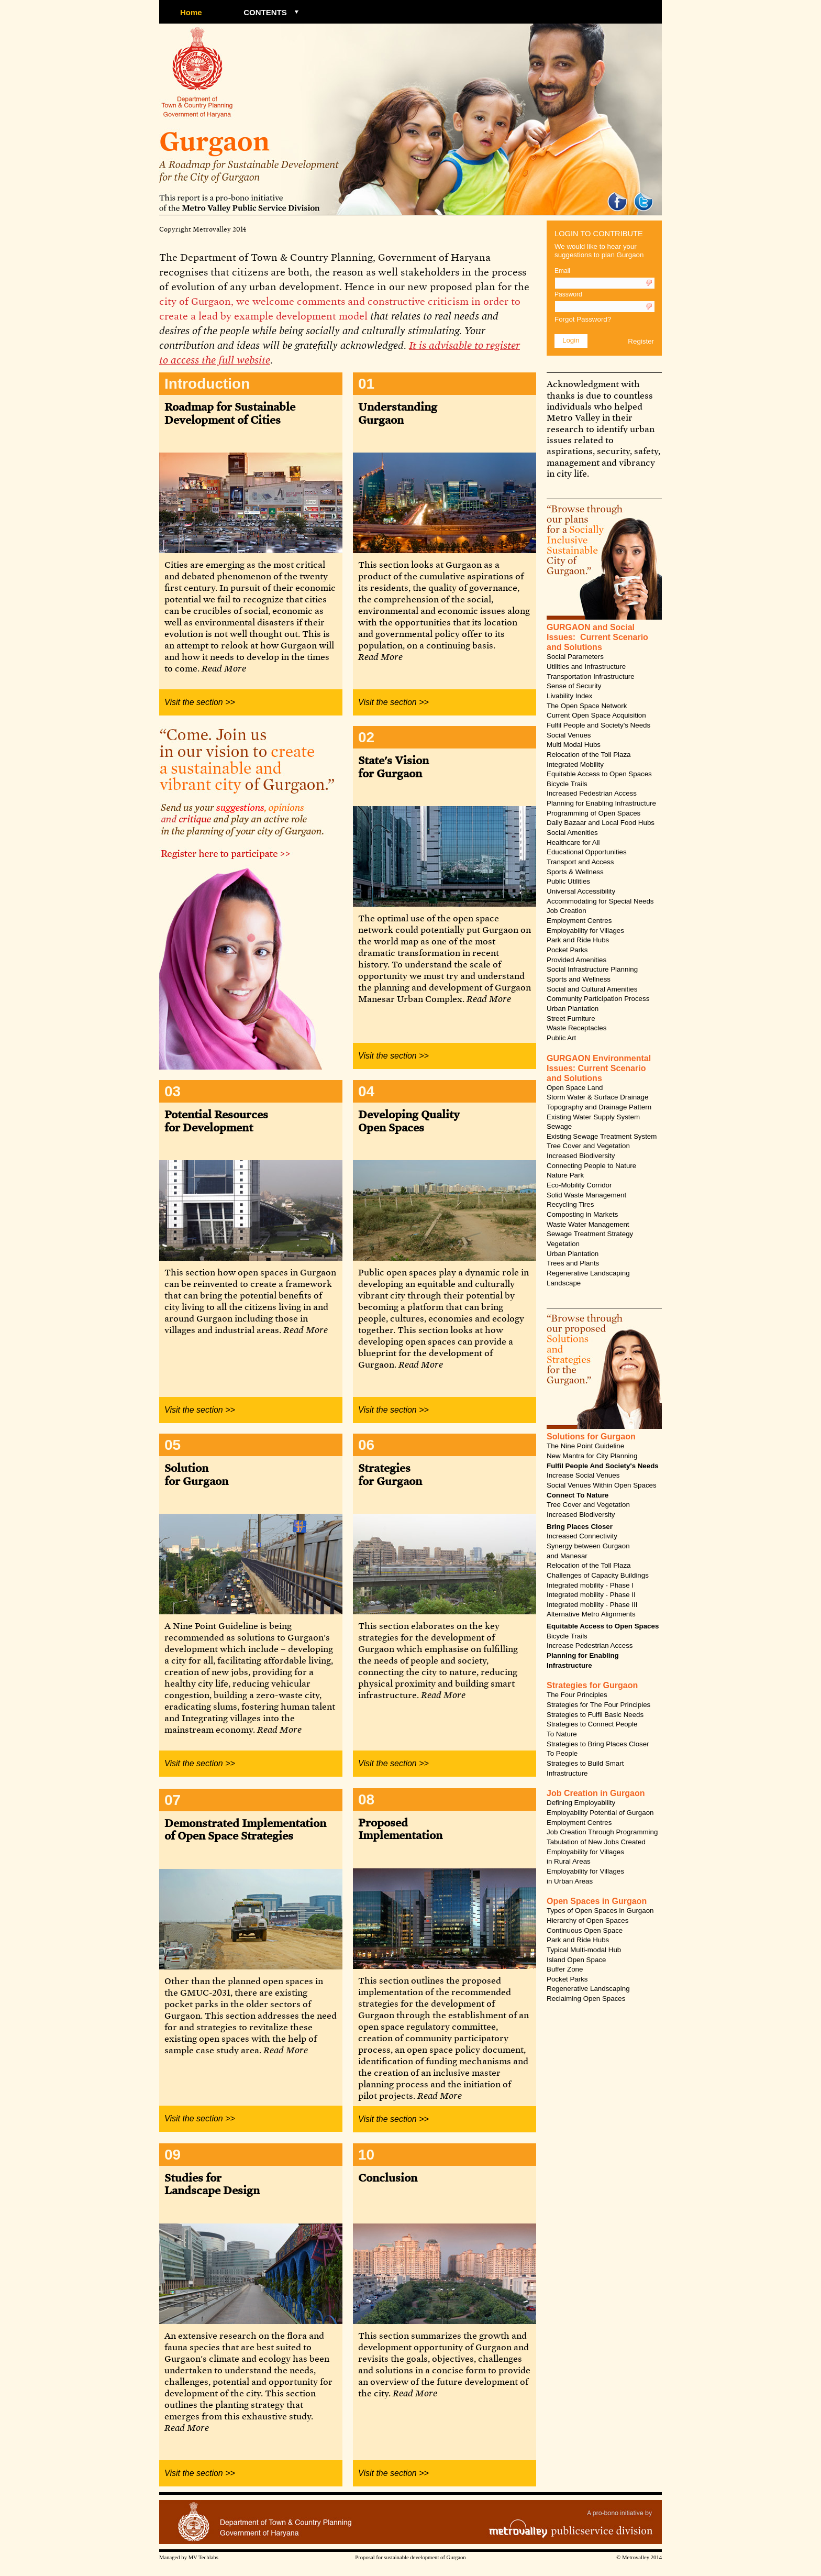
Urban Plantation (572, 1008)
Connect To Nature (577, 1495)
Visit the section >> (199, 702)
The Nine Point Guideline (585, 1446)
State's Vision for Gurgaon (393, 766)
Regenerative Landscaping (588, 1273)
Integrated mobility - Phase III (592, 1605)
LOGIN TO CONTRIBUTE (598, 233)
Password (568, 294)
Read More (224, 668)
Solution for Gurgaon (196, 1473)
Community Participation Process (598, 999)
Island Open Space (576, 1960)
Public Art (561, 1038)
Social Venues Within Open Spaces (602, 1485)
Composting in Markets (582, 1214)
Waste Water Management (588, 1224)
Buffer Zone (565, 1969)
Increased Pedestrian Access (592, 793)
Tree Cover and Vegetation (588, 1146)
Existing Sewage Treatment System (602, 1136)
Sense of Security (574, 686)
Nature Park (565, 1175)
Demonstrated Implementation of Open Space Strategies (245, 1828)
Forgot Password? (582, 319)
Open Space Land (575, 1088)
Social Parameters (575, 656)
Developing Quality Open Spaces (409, 1120)
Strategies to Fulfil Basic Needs (595, 1715)
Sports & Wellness (575, 872)
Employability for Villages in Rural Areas (585, 1857)
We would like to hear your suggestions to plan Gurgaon (599, 251)
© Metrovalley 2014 (639, 2557)
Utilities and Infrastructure (586, 666)
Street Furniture (571, 1018)
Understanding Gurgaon (397, 412)
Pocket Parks (567, 950)
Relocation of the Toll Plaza (589, 754)
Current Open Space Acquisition (596, 715)
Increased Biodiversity (581, 1156)
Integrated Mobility (575, 764)
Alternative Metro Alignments (591, 1614)
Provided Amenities (576, 960)
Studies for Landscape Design (212, 2183)
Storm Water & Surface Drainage (597, 1097)
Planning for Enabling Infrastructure (601, 803)
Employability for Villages (585, 930)
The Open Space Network (587, 706)
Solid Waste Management (586, 1195)
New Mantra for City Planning (592, 1456)
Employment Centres (579, 920)
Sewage (559, 1126)
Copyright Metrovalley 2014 (202, 229)
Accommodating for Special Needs (600, 901)
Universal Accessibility (581, 891)
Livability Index (569, 696)
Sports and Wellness (579, 979)
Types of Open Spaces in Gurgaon (600, 1910)
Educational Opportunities (587, 852)
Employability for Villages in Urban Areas (585, 1876)
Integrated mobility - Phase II (591, 1595)
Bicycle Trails (567, 784)
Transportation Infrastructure (591, 676)
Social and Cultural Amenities (592, 989)
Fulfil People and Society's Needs (598, 725)
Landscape (564, 1283)
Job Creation (566, 911)
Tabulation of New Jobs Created (596, 1842)
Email (562, 270)
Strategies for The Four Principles (598, 1705)
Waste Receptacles (576, 1028)
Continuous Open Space (585, 1930)
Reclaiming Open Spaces (586, 1998)
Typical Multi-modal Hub (584, 1950)
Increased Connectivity (582, 1536)
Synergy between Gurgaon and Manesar (588, 1551)
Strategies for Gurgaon (390, 1473)
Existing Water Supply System (593, 1117)
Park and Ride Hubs (578, 940)
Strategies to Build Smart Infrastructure (585, 1768)
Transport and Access (580, 862)
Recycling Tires (570, 1204)
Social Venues (569, 735)
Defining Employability (581, 1803)
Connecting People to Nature (591, 1166)
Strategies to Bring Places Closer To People (598, 1749)
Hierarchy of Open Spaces (587, 1920)
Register (641, 341)
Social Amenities (572, 832)
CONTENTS (265, 12)
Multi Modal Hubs (574, 744)
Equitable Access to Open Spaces (599, 774)
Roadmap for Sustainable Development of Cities (229, 412)
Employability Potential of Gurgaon (600, 1813)
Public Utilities (568, 881)
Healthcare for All (573, 842)
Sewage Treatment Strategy (590, 1234)
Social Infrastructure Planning (592, 969)
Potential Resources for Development (216, 1120)
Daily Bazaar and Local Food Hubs (600, 823)
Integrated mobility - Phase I (590, 1585)
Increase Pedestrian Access (590, 1645)
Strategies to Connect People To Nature (592, 1729)
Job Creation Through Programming (602, 1832)
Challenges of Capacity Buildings (598, 1575)
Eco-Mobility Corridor (579, 1185)
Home (191, 12)
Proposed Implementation (400, 1828)
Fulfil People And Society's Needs (603, 1466)
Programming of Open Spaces (593, 813)
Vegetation (563, 1244)
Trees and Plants (573, 1263)
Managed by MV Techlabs (188, 2557)
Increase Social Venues (583, 1475)
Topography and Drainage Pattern (599, 1107)
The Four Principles (577, 1695)
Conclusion (387, 2177)
